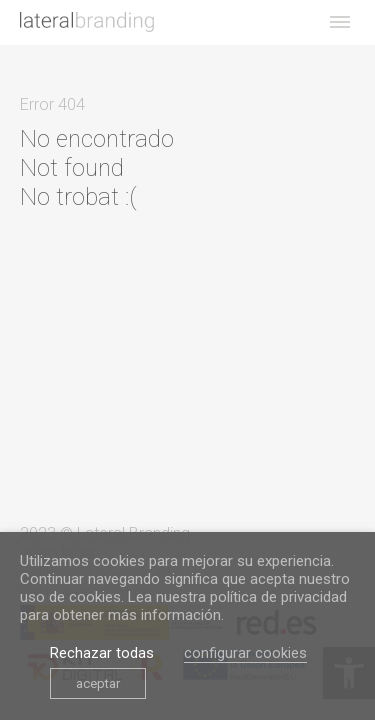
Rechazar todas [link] (102, 653)
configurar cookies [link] (245, 653)
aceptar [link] (98, 683)
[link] (87, 22)
